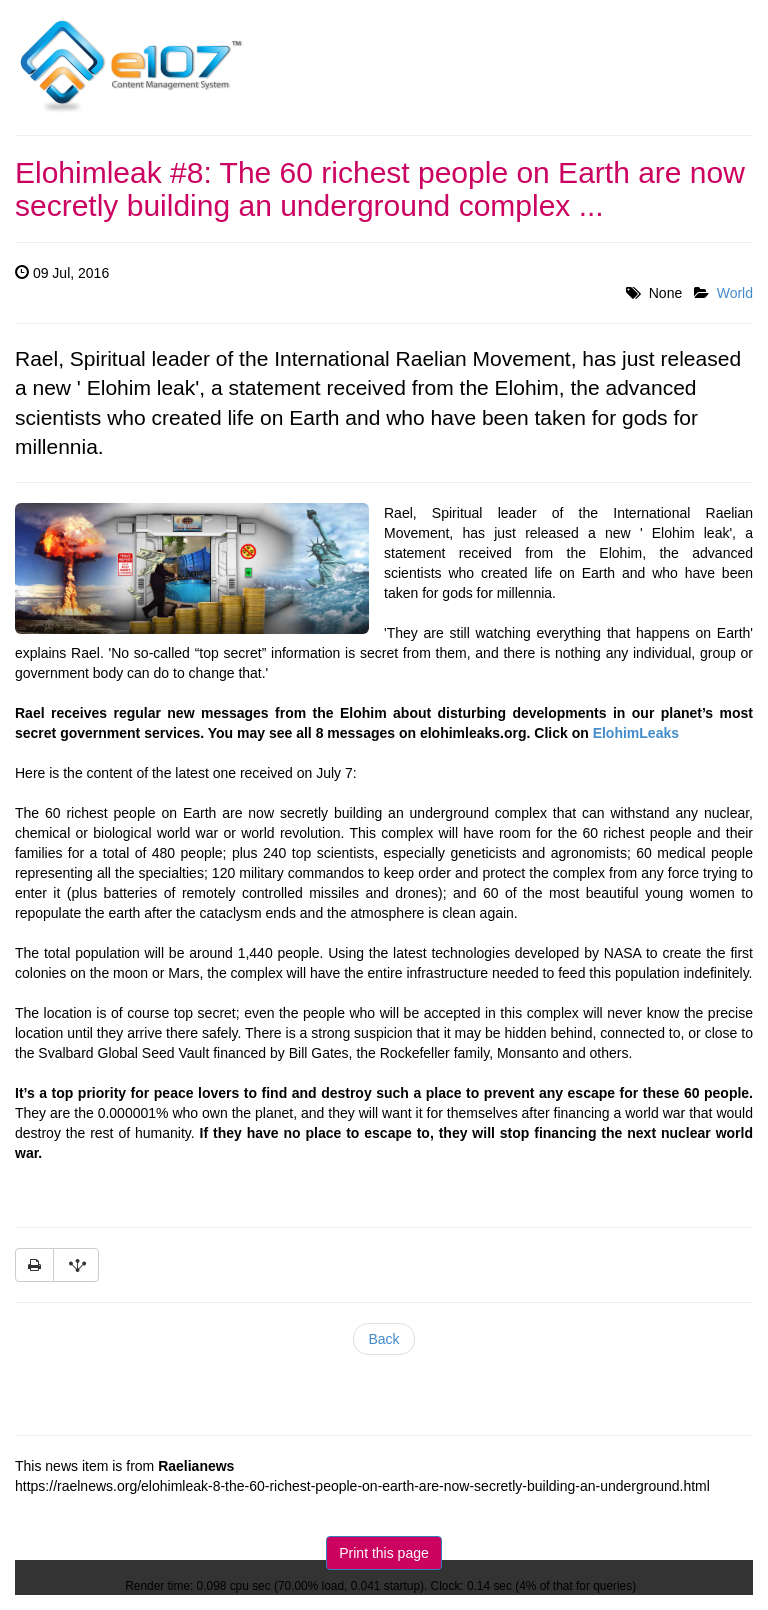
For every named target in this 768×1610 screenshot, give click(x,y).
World (735, 293)
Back (383, 1339)
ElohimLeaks (636, 733)
